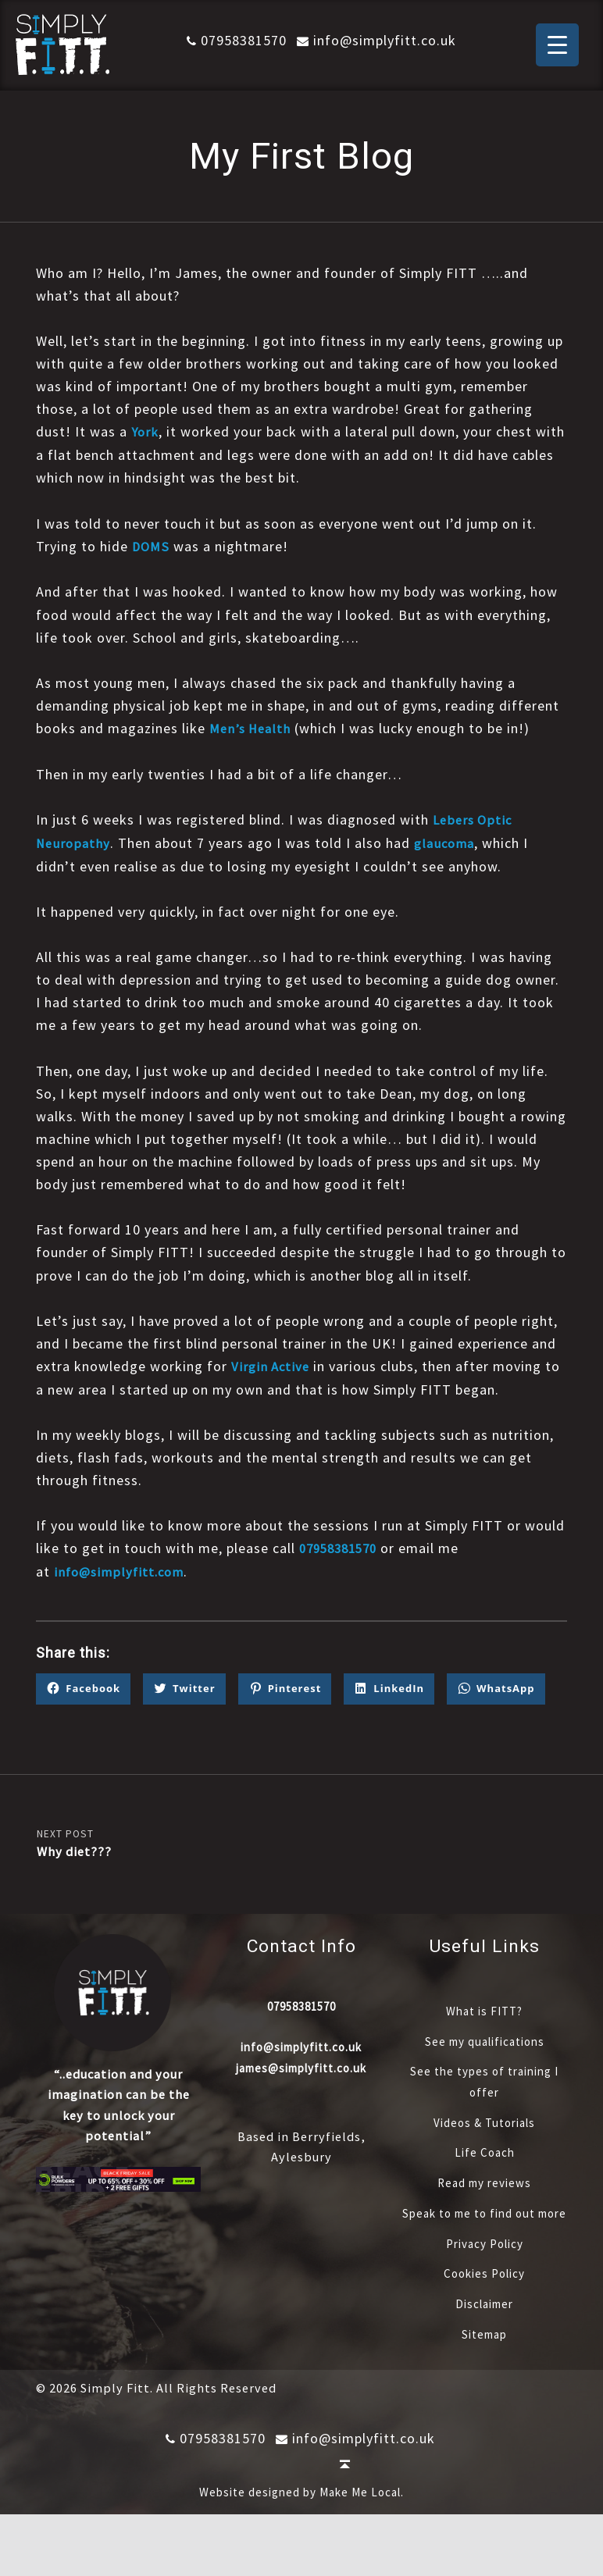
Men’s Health (252, 727)
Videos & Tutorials (485, 2163)
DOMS (151, 545)
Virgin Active (272, 1364)
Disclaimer (484, 2365)
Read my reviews (485, 2223)
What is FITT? (484, 2051)
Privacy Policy (484, 2304)
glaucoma (448, 841)
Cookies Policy (484, 2335)
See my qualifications (484, 2082)
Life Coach (484, 2193)
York (145, 431)
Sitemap (484, 2395)
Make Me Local (360, 2553)
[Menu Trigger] (557, 44)
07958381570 (231, 40)
